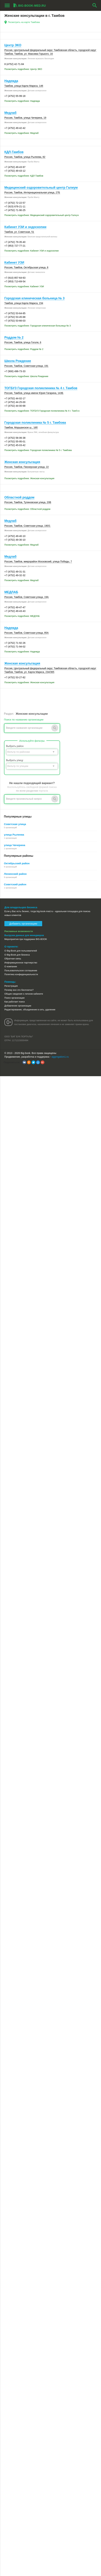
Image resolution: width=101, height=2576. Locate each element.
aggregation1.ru (60, 1056)
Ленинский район (15, 873)
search (95, 5)
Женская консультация (22, 462)
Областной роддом (19, 497)
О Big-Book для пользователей (20, 950)
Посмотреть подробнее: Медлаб (21, 133)
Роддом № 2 (13, 337)
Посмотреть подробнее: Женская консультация (29, 478)
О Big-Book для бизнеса (17, 954)
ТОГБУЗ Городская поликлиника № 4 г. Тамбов (40, 388)
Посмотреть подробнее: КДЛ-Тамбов (23, 175)
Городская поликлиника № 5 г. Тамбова (35, 422)
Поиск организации (14, 997)
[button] (24, 1062)
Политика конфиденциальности (21, 974)
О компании (10, 966)
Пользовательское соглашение (20, 970)
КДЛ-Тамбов (13, 152)
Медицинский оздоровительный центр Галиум (41, 187)
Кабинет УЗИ (14, 262)
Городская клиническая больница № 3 (34, 298)
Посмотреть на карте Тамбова (24, 22)
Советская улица (15, 824)
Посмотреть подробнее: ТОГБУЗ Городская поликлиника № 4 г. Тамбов (42, 410)
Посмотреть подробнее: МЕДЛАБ (22, 616)
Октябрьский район (17, 863)
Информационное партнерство (20, 962)
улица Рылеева (14, 834)
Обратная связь (12, 958)
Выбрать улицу (14, 760)
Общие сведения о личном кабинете (23, 993)
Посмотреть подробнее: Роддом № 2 (23, 349)
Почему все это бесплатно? (19, 990)
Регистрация (11, 986)
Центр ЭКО (12, 45)
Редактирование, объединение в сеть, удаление (29, 1009)
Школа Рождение (17, 361)
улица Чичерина (14, 845)
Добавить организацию (23, 923)
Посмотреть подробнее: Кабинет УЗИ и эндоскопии (31, 250)
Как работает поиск (14, 1001)
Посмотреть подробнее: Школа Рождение (26, 376)
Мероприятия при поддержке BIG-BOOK (25, 939)
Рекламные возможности (18, 931)
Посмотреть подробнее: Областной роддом (27, 509)
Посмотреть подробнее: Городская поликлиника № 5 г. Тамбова (38, 450)
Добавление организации (17, 1005)
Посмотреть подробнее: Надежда (22, 101)
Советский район (15, 884)
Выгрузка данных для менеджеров (24, 935)
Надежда (11, 81)
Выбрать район (15, 746)
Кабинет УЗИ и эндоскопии (25, 227)
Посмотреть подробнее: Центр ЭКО (23, 69)
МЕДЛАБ (11, 592)
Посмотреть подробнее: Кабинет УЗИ (24, 286)
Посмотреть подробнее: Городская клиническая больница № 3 (37, 325)
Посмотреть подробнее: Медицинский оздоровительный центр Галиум (41, 215)
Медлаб (10, 113)
